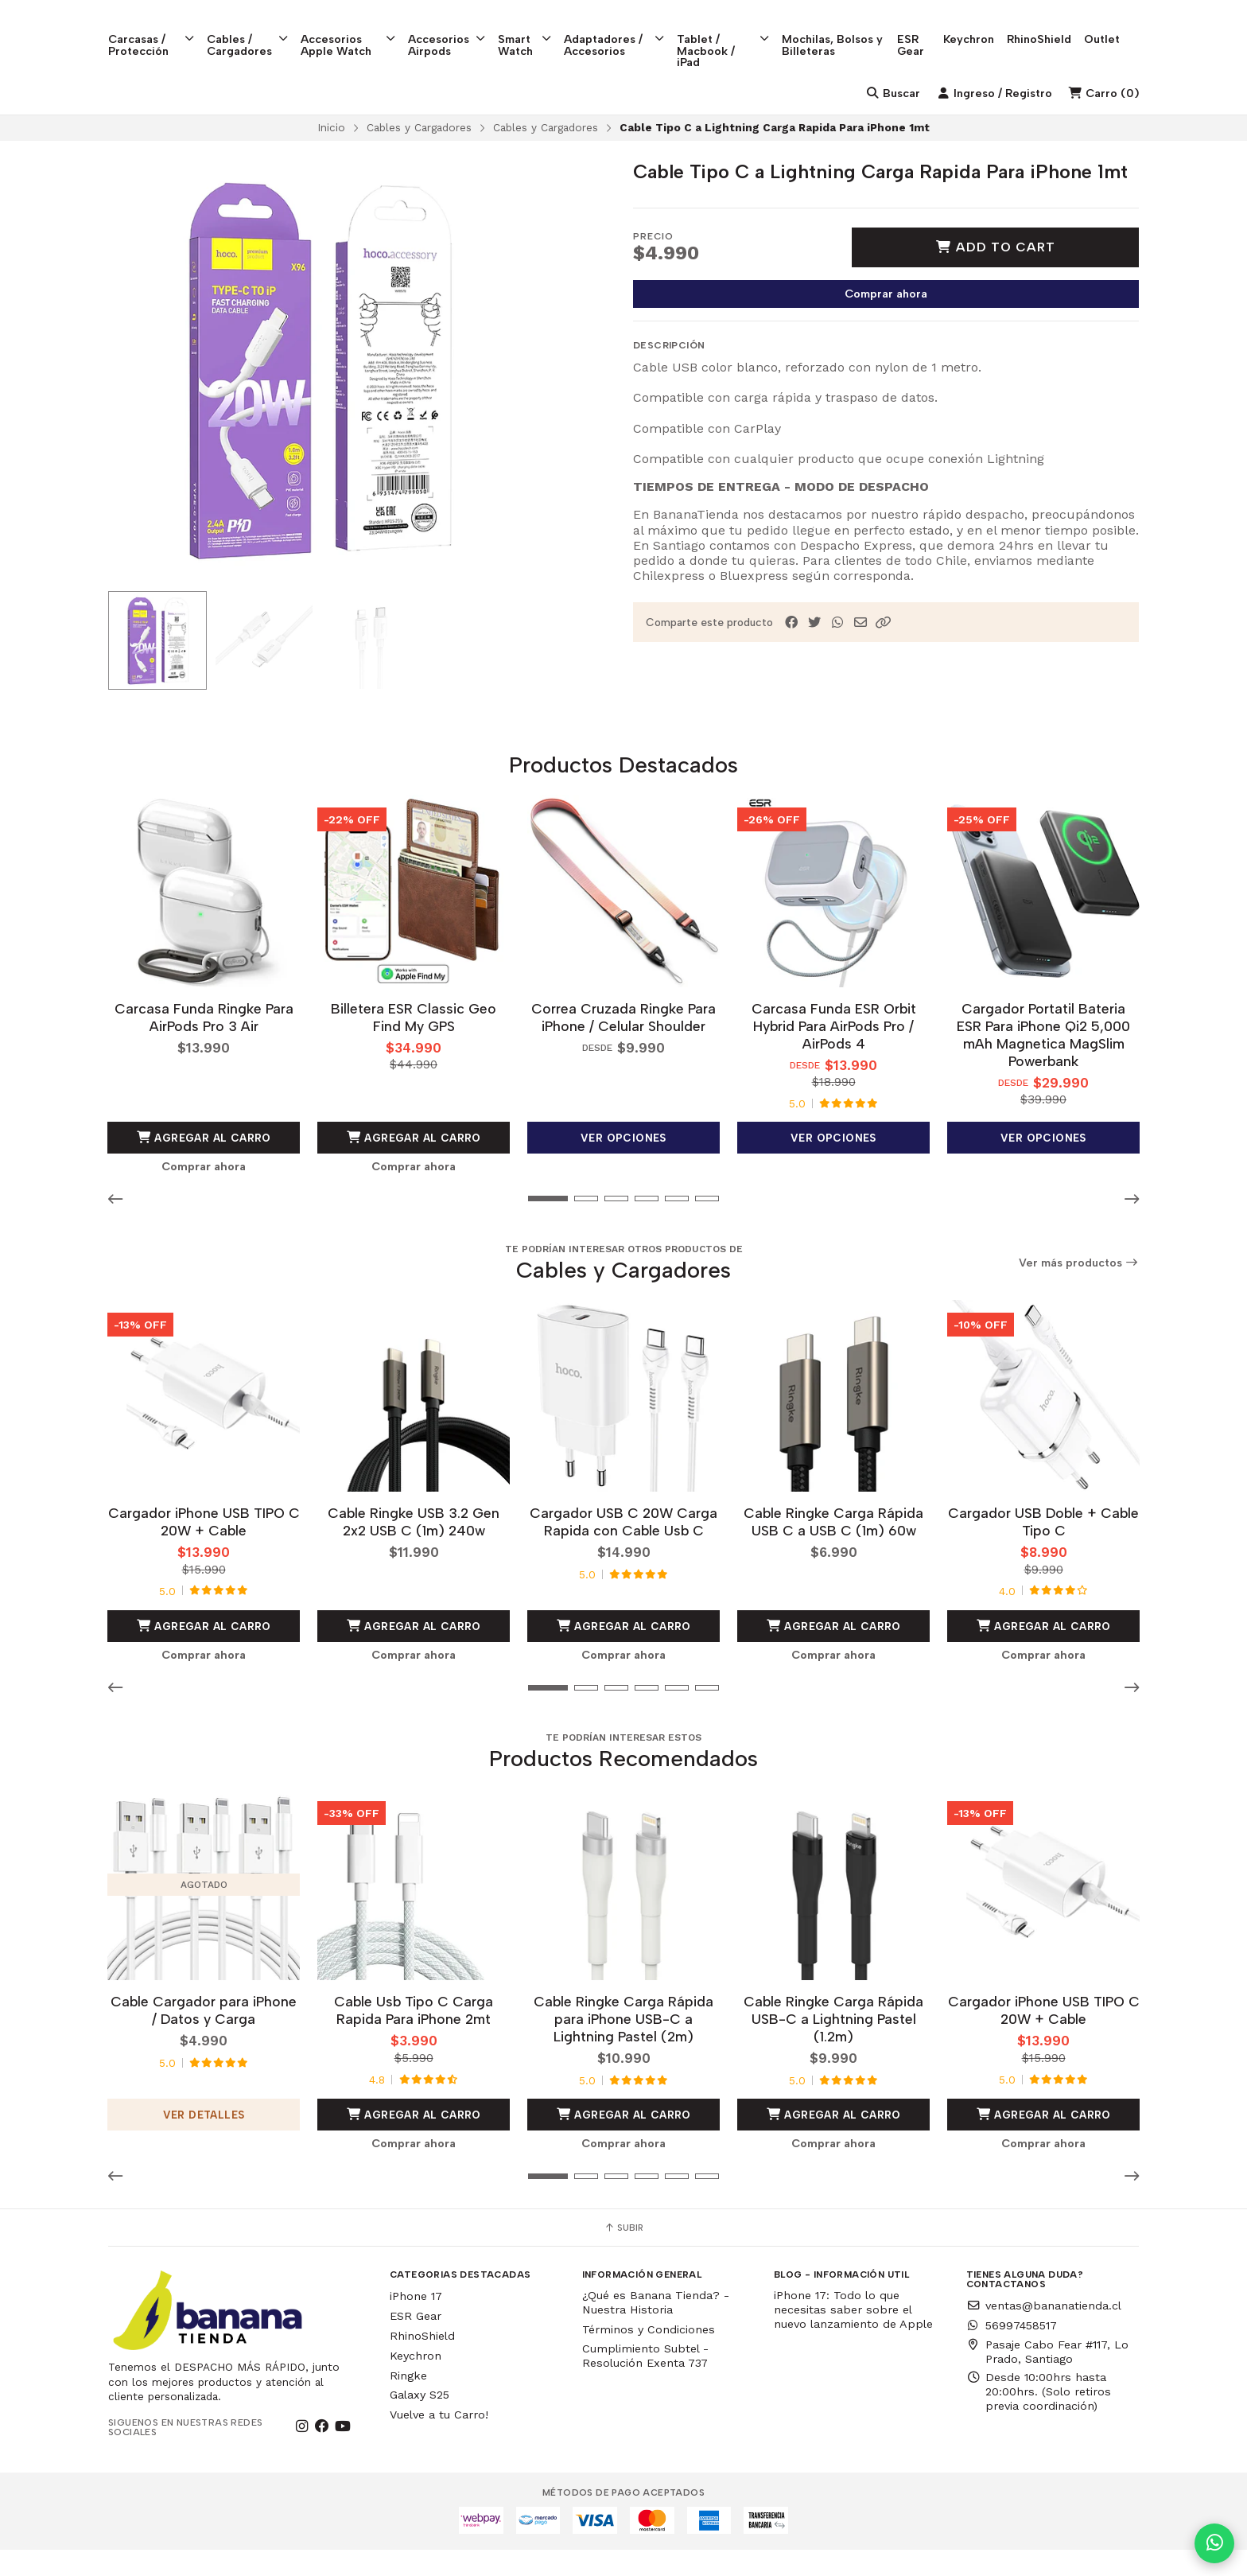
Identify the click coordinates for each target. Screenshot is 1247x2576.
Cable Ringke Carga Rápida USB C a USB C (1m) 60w (833, 1549)
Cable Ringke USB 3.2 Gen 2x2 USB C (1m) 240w (413, 1549)
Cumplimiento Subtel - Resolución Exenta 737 (645, 2381)
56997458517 (1011, 2351)
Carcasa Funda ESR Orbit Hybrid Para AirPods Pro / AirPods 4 (834, 1054)
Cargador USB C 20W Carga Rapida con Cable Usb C (623, 1549)
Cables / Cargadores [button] (251, 30)
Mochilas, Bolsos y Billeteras (847, 30)
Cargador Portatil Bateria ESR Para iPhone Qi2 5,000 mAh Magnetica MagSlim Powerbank (1043, 1063)
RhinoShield (1058, 25)
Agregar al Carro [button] (203, 1166)
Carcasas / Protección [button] (152, 30)
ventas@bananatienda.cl (1043, 2331)
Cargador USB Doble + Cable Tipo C (1043, 1549)
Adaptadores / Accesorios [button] (625, 30)
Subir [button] (623, 2253)
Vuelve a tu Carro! (439, 2440)
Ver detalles (204, 2140)
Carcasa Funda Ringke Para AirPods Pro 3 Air (204, 1046)
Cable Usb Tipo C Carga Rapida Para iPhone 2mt (413, 2036)
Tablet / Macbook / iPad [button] (737, 36)
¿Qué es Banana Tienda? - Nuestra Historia (655, 2328)
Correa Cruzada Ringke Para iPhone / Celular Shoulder (623, 1046)
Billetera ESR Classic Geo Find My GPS (413, 1046)
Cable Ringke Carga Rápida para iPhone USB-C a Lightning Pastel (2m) (623, 2045)
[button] (884, 653)
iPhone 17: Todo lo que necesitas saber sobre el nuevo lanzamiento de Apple (853, 2335)
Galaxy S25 (419, 2421)
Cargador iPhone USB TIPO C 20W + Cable (203, 1549)
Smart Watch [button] (534, 30)
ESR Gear (928, 30)
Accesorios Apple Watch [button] (353, 30)
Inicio (331, 157)
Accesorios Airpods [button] (454, 30)
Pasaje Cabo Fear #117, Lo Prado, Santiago (1047, 2377)
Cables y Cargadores (419, 157)
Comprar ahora (886, 324)
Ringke (408, 2401)
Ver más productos (1079, 1292)
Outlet (1121, 25)
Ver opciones (623, 1166)
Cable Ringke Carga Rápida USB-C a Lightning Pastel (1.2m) (833, 2045)
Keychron (987, 25)
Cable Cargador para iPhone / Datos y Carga (204, 2036)
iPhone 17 (416, 2322)
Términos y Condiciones (648, 2355)
